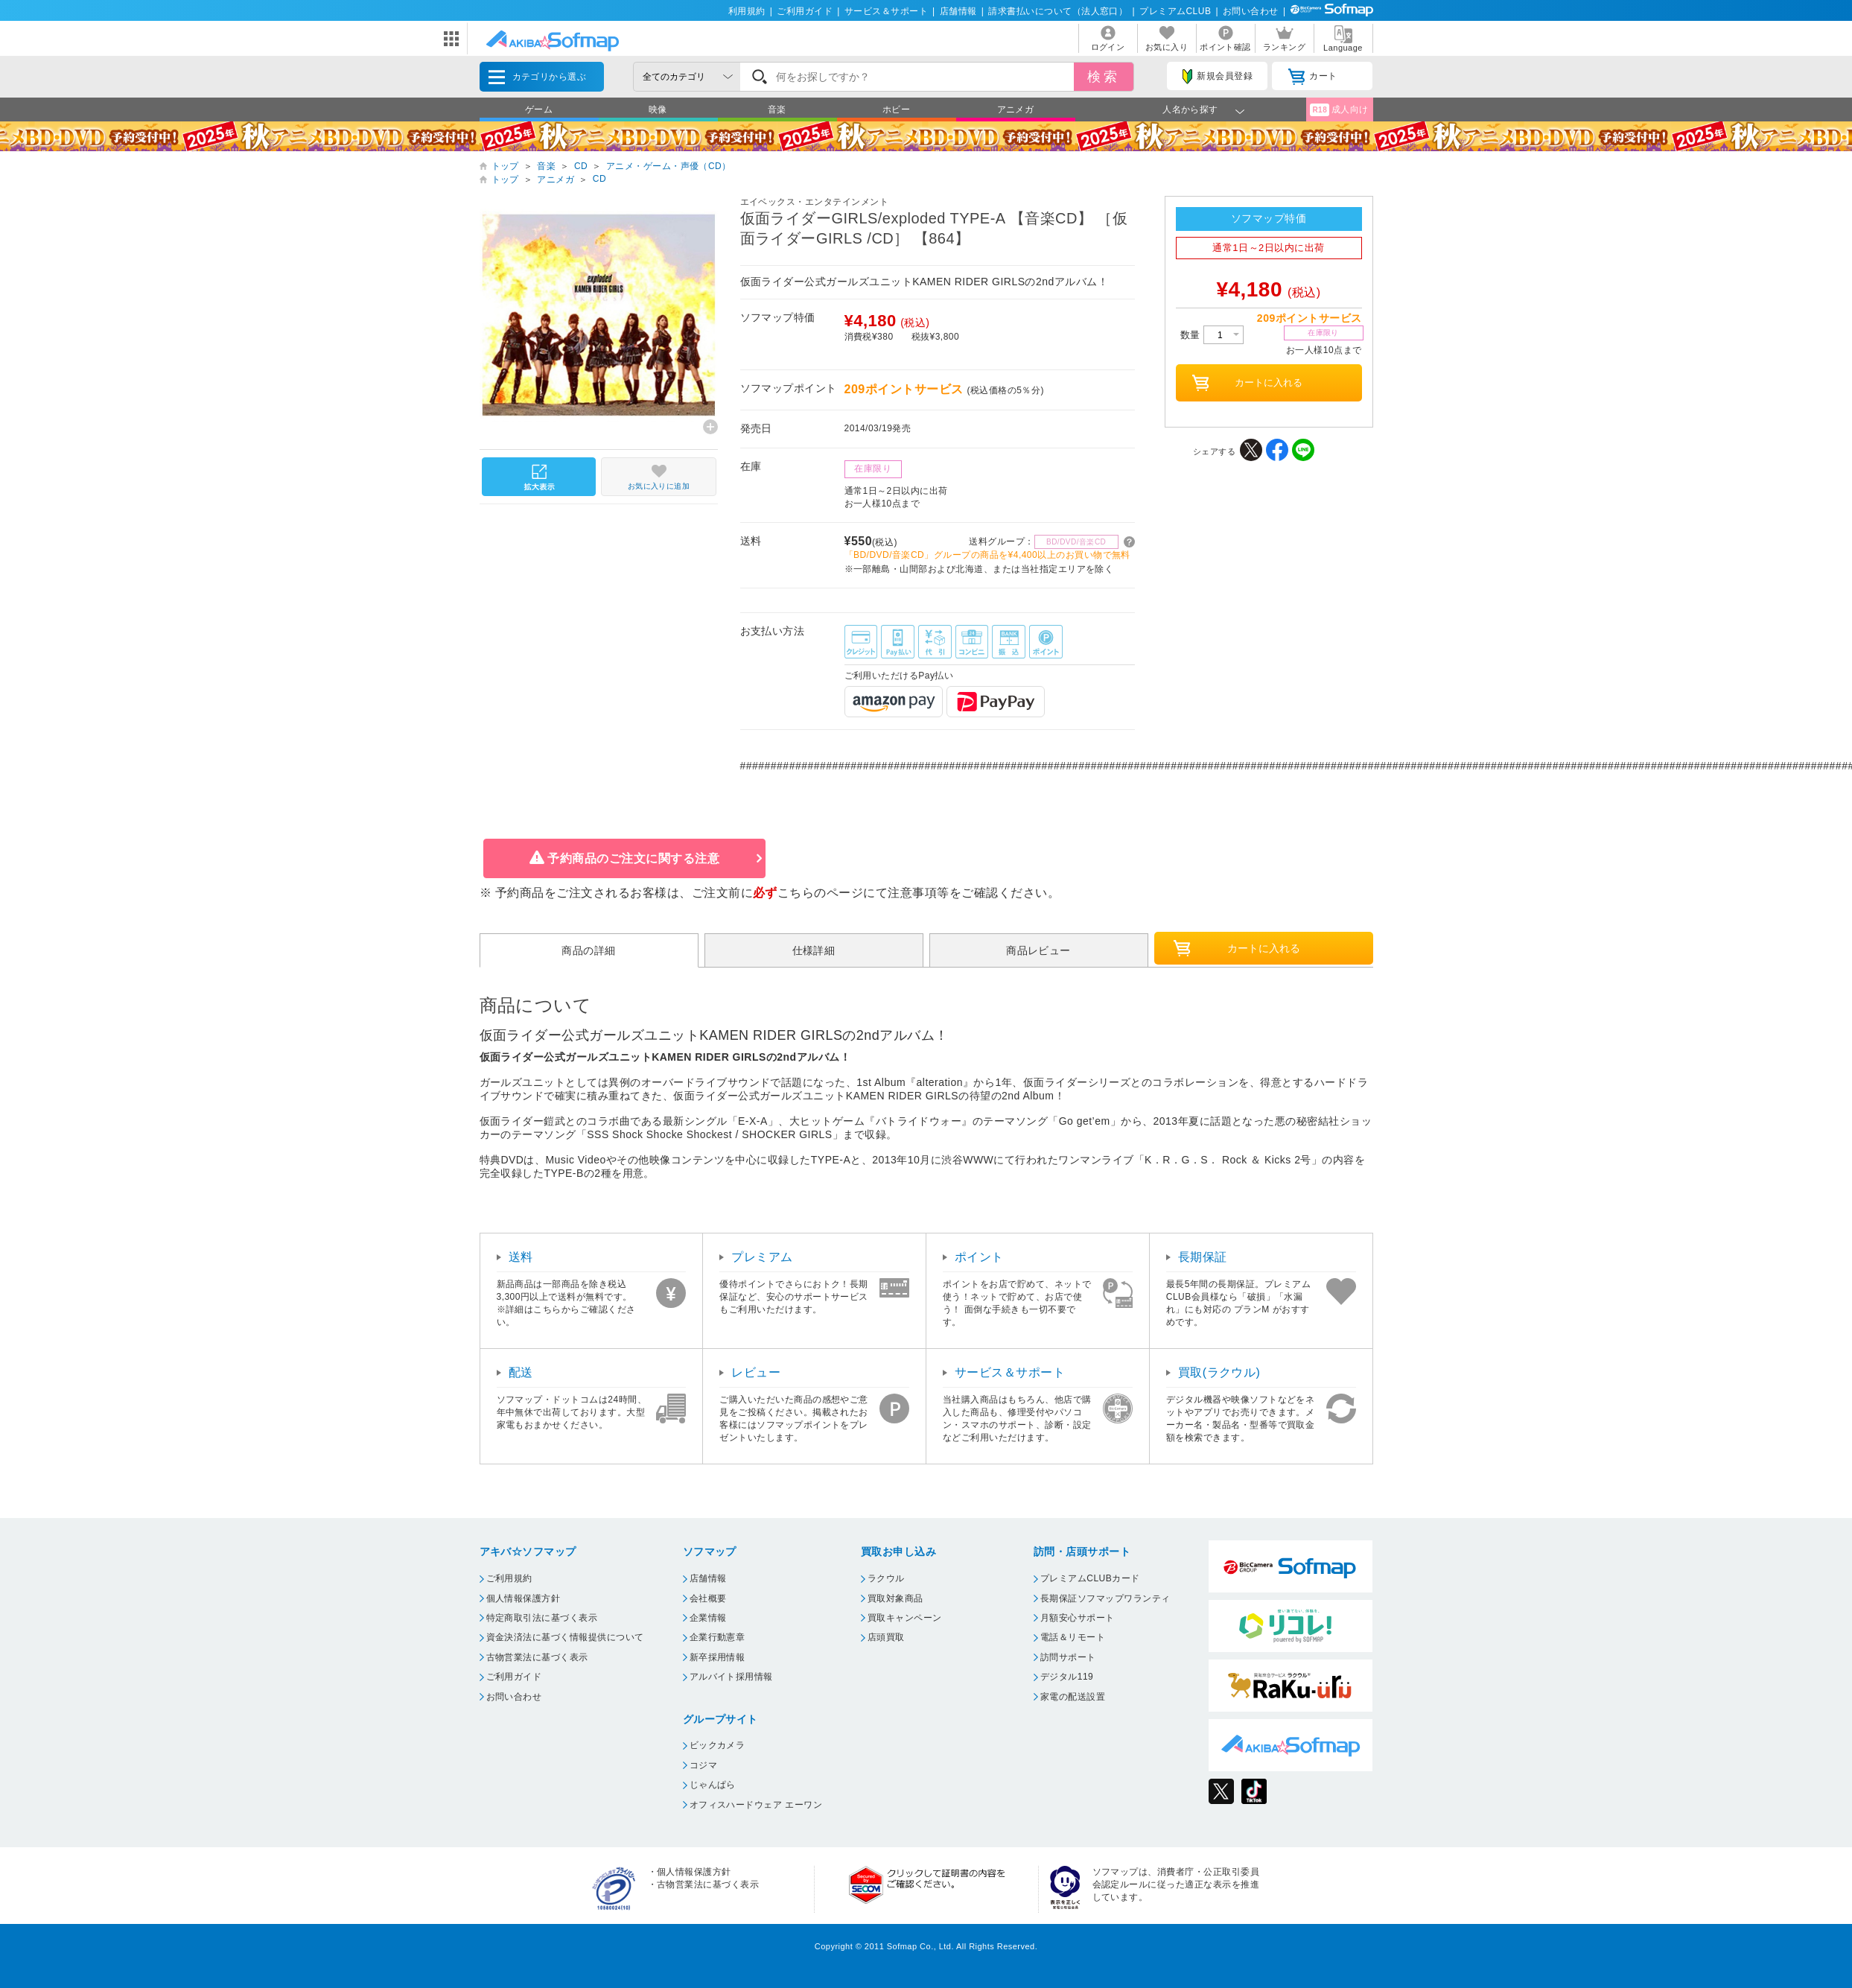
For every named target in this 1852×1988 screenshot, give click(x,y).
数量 (1212, 334)
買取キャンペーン (905, 1618)
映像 (658, 109)
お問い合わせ (1251, 11)
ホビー (896, 109)
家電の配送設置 (1072, 1697)
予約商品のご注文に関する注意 (633, 858)
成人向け (1339, 110)
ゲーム (539, 109)
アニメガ (1015, 109)
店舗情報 (958, 11)
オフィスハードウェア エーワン (756, 1805)
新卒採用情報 (717, 1657)
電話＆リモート (1072, 1637)
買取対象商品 (895, 1598)
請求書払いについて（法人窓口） (1057, 11)
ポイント (979, 1257)
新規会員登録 (1218, 76)
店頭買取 (886, 1637)
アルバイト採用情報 (731, 1676)
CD (581, 166)
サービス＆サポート (886, 11)
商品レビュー (1038, 950)
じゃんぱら (713, 1784)
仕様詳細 (814, 950)
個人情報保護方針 (523, 1598)
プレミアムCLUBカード (1090, 1578)
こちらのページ (820, 892)
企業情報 (708, 1618)
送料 (521, 1257)
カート (1312, 77)
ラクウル (886, 1578)
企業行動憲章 (717, 1637)
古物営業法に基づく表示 (537, 1657)
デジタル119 (1066, 1676)
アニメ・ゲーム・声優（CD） (668, 166)
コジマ (703, 1765)
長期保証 (1202, 1257)
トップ (505, 166)
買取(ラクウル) (1219, 1372)
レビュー (755, 1372)
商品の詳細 (588, 950)
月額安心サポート (1077, 1618)
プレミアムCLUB (1175, 11)
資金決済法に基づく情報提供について (565, 1637)
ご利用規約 (509, 1578)
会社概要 (708, 1598)
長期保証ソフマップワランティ (1105, 1598)
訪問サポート (1068, 1657)
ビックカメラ (717, 1745)
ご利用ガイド (805, 11)
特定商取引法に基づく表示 (542, 1618)
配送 (521, 1372)
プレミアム (761, 1257)
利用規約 (747, 11)
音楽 (777, 109)
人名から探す (1190, 109)
